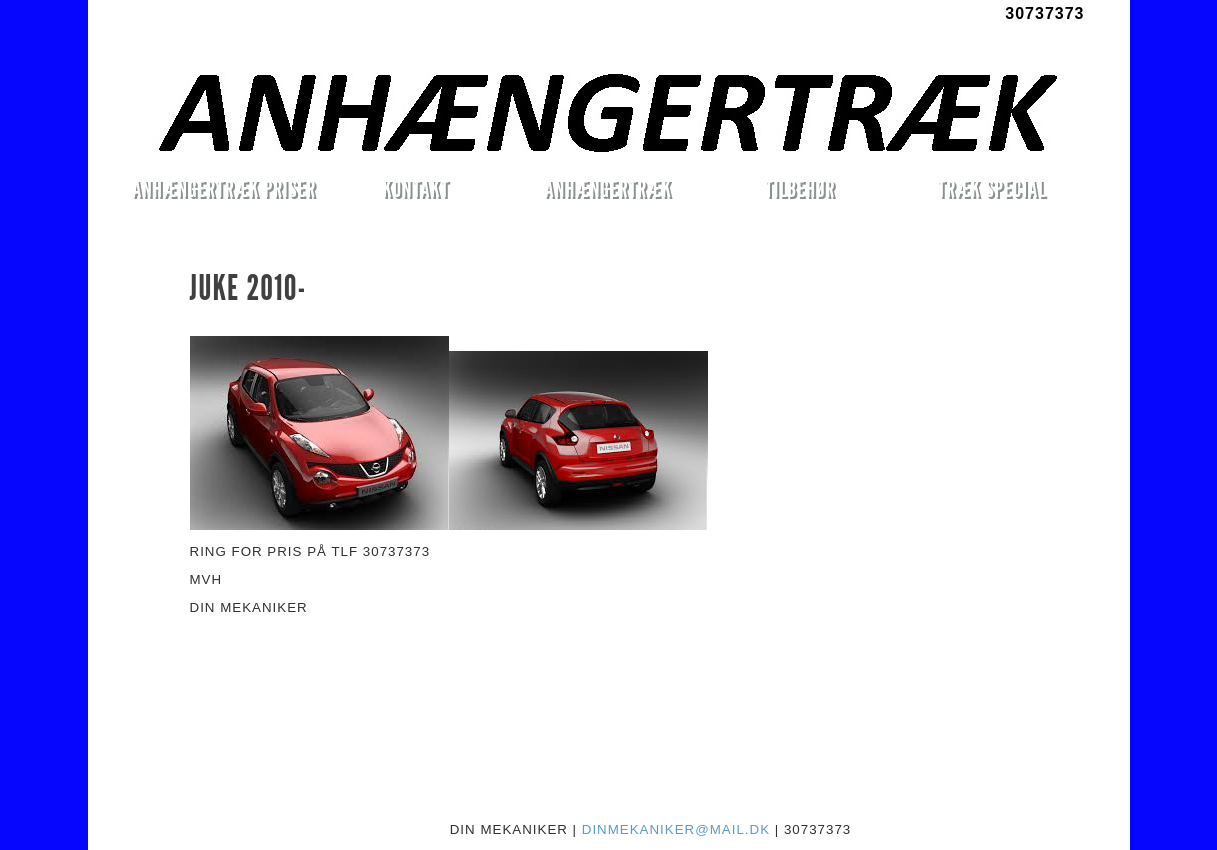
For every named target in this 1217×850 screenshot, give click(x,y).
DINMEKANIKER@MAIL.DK (676, 829)
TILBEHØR (800, 188)
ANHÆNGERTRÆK (607, 188)
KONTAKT (415, 188)
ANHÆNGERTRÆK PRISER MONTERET (224, 192)
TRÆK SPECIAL (992, 188)
